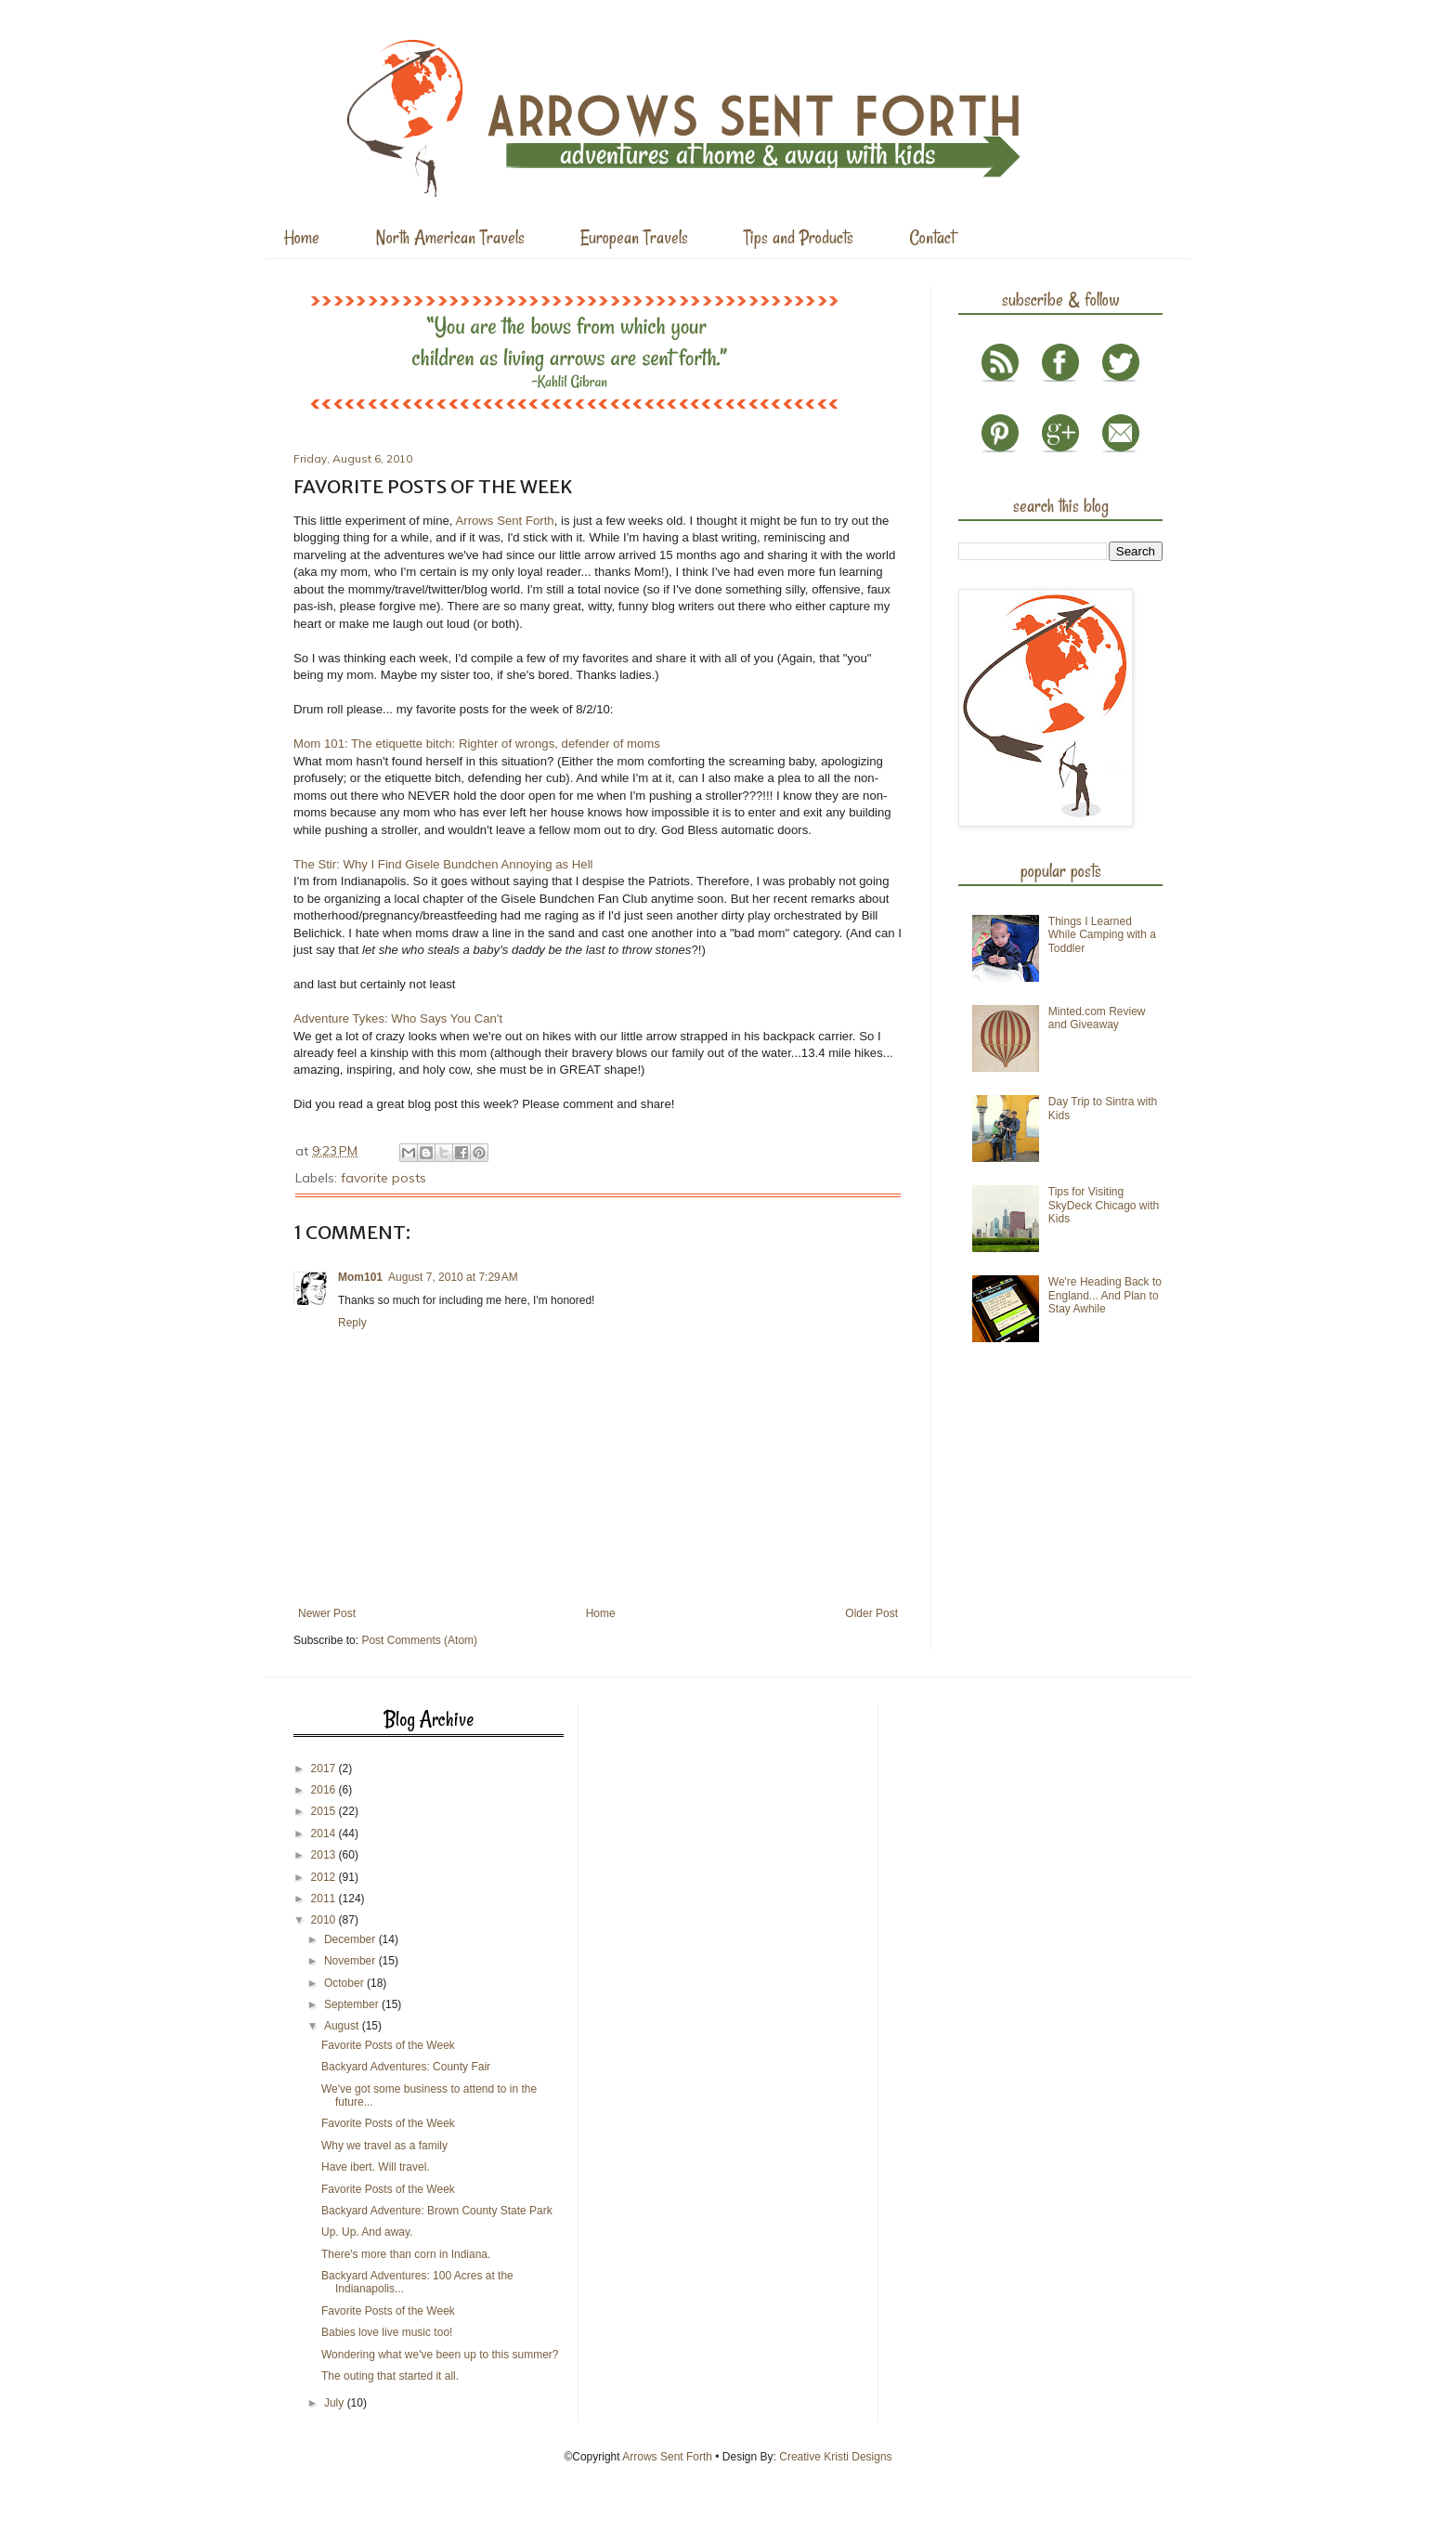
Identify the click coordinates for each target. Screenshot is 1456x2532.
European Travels (634, 237)
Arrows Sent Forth (504, 521)
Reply (352, 1322)
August (343, 2025)
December (351, 1939)
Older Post (871, 1613)
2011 (325, 1898)
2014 (325, 1833)
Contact (932, 237)
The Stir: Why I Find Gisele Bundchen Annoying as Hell (443, 864)
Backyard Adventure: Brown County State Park (436, 2210)
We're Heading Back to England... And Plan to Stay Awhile (1105, 1295)
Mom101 (360, 1277)
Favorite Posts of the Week (388, 2045)
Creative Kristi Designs (835, 2456)
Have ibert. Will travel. (375, 2166)
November (351, 1960)
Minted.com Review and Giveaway (1097, 1018)
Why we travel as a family (384, 2145)
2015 (325, 1811)
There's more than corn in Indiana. (405, 2254)
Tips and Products (798, 237)
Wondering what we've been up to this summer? (440, 2354)
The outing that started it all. (390, 2375)
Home (301, 237)
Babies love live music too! (386, 2332)
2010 (325, 1919)
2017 (325, 1768)
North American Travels (450, 237)
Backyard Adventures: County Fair (405, 2066)
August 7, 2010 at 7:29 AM (453, 1277)
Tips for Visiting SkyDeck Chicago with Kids (1103, 1205)
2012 (325, 1877)
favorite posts (383, 1177)
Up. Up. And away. (367, 2231)
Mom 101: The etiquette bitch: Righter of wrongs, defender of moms (476, 743)
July (335, 2402)
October (345, 1983)
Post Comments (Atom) (419, 1640)
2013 (325, 1854)
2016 (325, 1789)
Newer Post (327, 1613)
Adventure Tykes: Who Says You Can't (397, 1018)
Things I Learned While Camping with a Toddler (1102, 935)
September (353, 2004)
